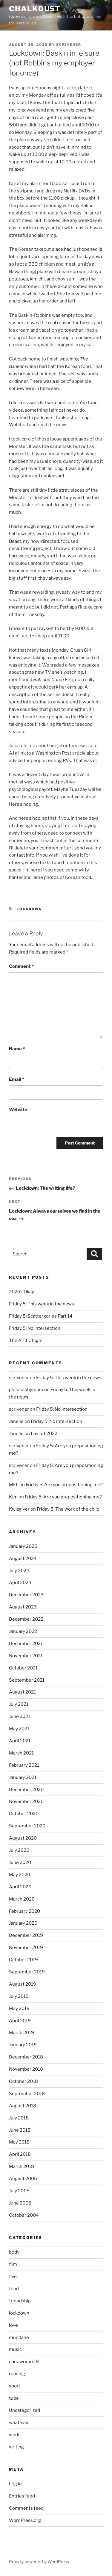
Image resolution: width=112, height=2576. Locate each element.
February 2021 (24, 1765)
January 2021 (22, 1777)
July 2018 (19, 2118)
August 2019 (22, 1984)
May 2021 (19, 1728)
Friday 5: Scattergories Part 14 (41, 1316)
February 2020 (24, 1911)
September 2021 (27, 1680)
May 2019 (19, 2008)
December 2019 (26, 1935)
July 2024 (19, 1570)
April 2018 (20, 2154)
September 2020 (27, 1826)
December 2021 (26, 1643)
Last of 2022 (44, 1433)
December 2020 (26, 1789)
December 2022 (26, 1619)
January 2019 (23, 2044)
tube (14, 2398)
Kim (13, 1497)
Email (16, 1079)
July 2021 (18, 1704)
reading (17, 2373)
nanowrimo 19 (24, 2361)
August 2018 (22, 2105)
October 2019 (23, 1959)
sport (14, 2386)
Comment (21, 966)
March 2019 (21, 2032)
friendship (20, 2301)
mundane (19, 2337)
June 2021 (19, 1716)
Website (18, 1109)
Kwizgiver (19, 1509)
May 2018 (19, 2142)
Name (17, 1048)
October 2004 (24, 2215)
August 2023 (23, 1607)
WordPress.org (25, 2520)
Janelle (16, 1433)
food (14, 2288)
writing (16, 2447)
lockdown (29, 909)
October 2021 (23, 1668)
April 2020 (20, 1887)
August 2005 (23, 2178)
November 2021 (26, 1655)
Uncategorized (24, 2410)
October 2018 (23, 2081)
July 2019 (19, 1996)
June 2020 (20, 1862)
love (13, 2325)
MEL (14, 1484)
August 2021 (22, 1692)
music (15, 2349)
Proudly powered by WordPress (39, 2561)
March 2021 (21, 1753)
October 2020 (24, 1813)
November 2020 (26, 1801)
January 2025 (23, 1546)
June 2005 (20, 2203)
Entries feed (22, 2496)
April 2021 (19, 1741)
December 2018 (26, 2057)
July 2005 (19, 2191)
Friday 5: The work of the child (68, 1509)
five (13, 2276)
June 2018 (19, 2130)
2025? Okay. (22, 1291)
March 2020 (22, 1899)
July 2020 (19, 1850)
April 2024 (20, 1582)
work (14, 2434)
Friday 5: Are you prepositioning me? (64, 1484)
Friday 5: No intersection (34, 1328)
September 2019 (27, 1972)
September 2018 (27, 2093)
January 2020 (23, 1923)
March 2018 (21, 2166)
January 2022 (23, 1631)
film (13, 2264)
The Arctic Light (26, 1340)
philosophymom (26, 1389)
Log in (15, 2483)
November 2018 (26, 2069)
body (14, 2252)
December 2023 (26, 1594)
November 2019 (26, 1947)
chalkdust (35, 8)
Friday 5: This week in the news (41, 1304)
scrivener (68, 45)
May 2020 (19, 1874)
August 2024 (23, 1558)
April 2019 (20, 2020)
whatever (19, 2422)
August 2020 (23, 1838)
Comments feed (26, 2508)
